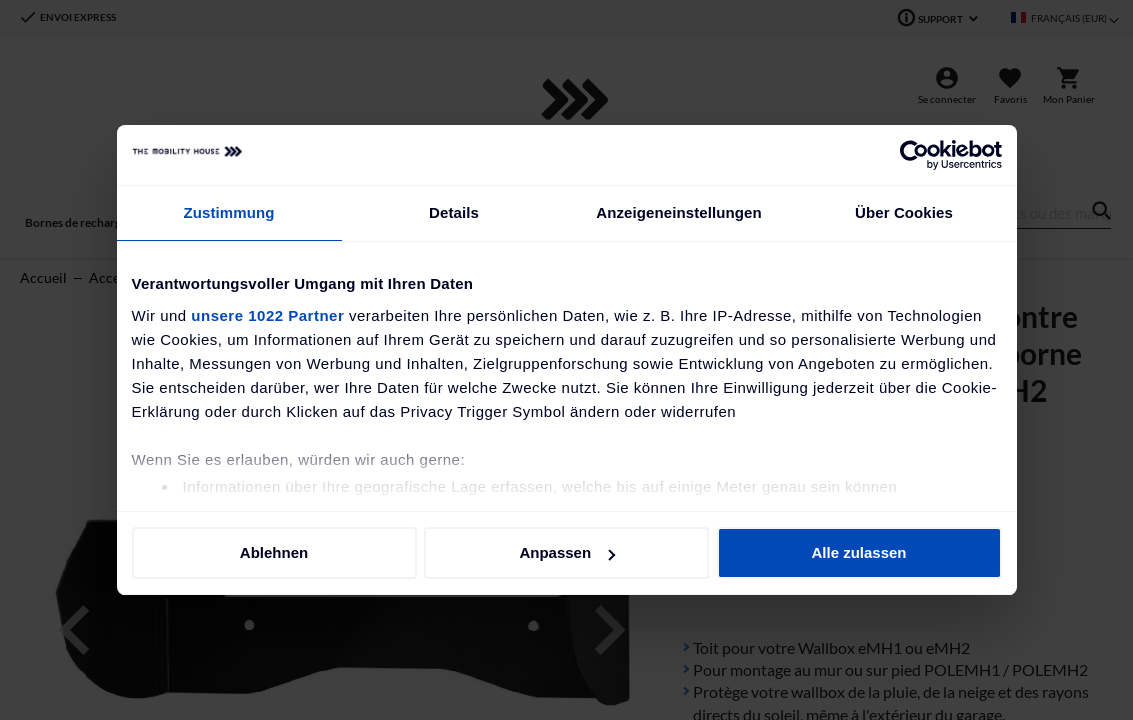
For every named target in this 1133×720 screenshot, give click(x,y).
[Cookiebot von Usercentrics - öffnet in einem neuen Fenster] (914, 155)
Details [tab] (454, 212)
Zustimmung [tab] (229, 212)
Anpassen (567, 552)
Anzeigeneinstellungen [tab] (678, 212)
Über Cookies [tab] (904, 212)
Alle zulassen (858, 552)
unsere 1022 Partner (267, 315)
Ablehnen (274, 552)
